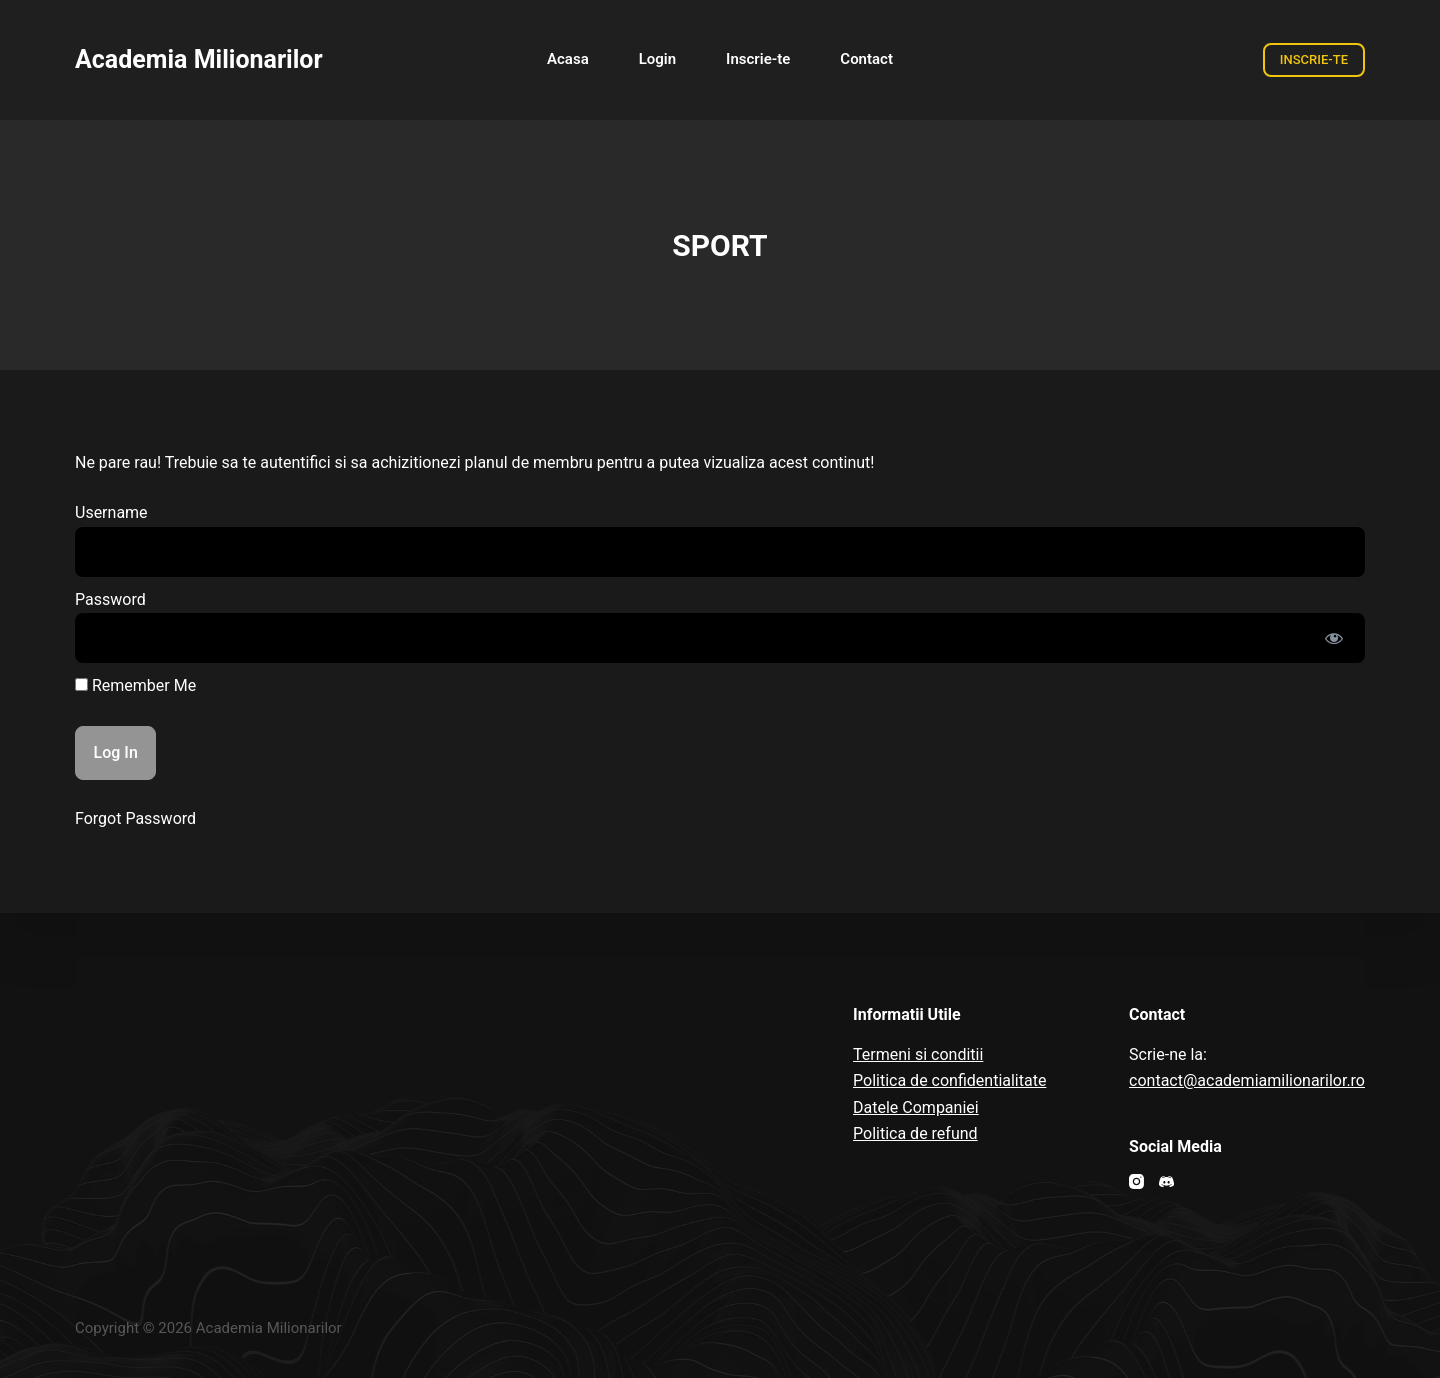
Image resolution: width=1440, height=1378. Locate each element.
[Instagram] (1136, 1181)
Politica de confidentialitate (949, 1080)
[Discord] (1166, 1181)
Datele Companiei (916, 1107)
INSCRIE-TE (1314, 59)
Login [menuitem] (657, 59)
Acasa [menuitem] (568, 59)
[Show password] (1334, 638)
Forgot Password (135, 818)
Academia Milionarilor (199, 59)
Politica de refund (915, 1133)
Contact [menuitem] (866, 59)
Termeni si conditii (918, 1054)
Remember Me (135, 685)
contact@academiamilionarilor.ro (1247, 1080)
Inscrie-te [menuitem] (758, 59)
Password (110, 599)
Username (111, 512)
